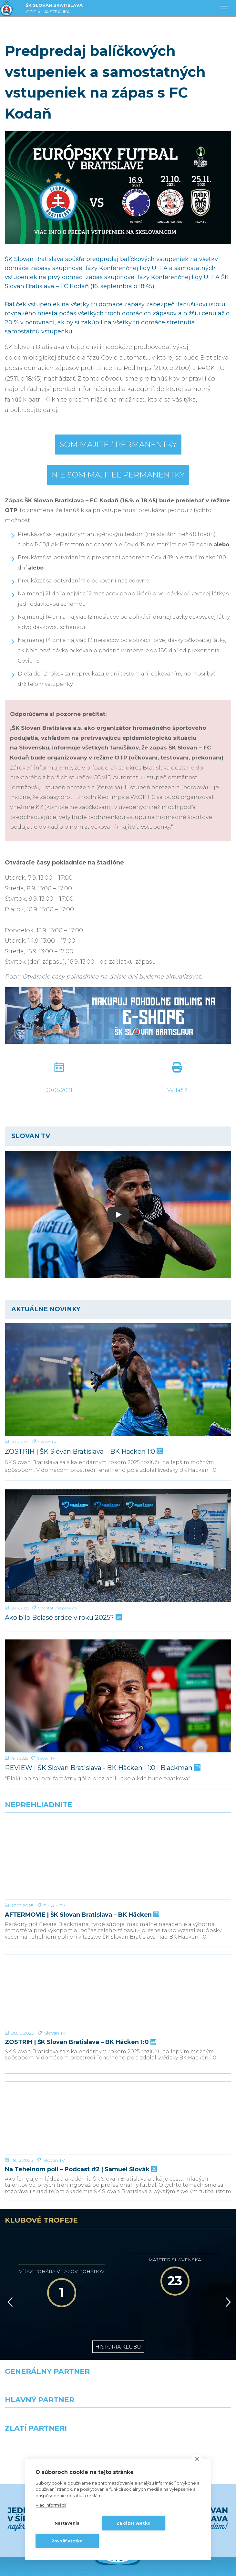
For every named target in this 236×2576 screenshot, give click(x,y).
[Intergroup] (59, 2377)
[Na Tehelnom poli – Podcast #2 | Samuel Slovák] (118, 2058)
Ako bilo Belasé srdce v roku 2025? (63, 1617)
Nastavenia (67, 2523)
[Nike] (118, 2320)
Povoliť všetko (67, 2541)
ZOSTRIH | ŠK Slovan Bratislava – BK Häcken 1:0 (83, 1451)
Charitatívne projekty (57, 1608)
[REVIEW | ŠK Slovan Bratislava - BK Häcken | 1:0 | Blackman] (118, 1696)
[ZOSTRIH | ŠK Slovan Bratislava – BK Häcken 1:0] (118, 1380)
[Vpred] (227, 2231)
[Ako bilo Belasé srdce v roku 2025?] (118, 1545)
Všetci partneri (118, 2400)
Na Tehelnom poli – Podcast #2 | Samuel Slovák (80, 2098)
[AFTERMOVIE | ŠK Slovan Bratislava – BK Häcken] (118, 1851)
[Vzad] (9, 2231)
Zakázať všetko (133, 2523)
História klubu (118, 2276)
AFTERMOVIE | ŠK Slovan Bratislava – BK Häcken (81, 1891)
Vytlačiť (177, 1090)
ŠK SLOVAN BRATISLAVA (54, 9)
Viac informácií (51, 2505)
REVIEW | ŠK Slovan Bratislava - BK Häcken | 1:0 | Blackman (102, 1768)
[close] (196, 2458)
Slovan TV (47, 1442)
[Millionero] (177, 2348)
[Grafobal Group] (177, 2377)
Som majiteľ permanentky (118, 444)
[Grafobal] (59, 2348)
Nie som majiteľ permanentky (118, 474)
